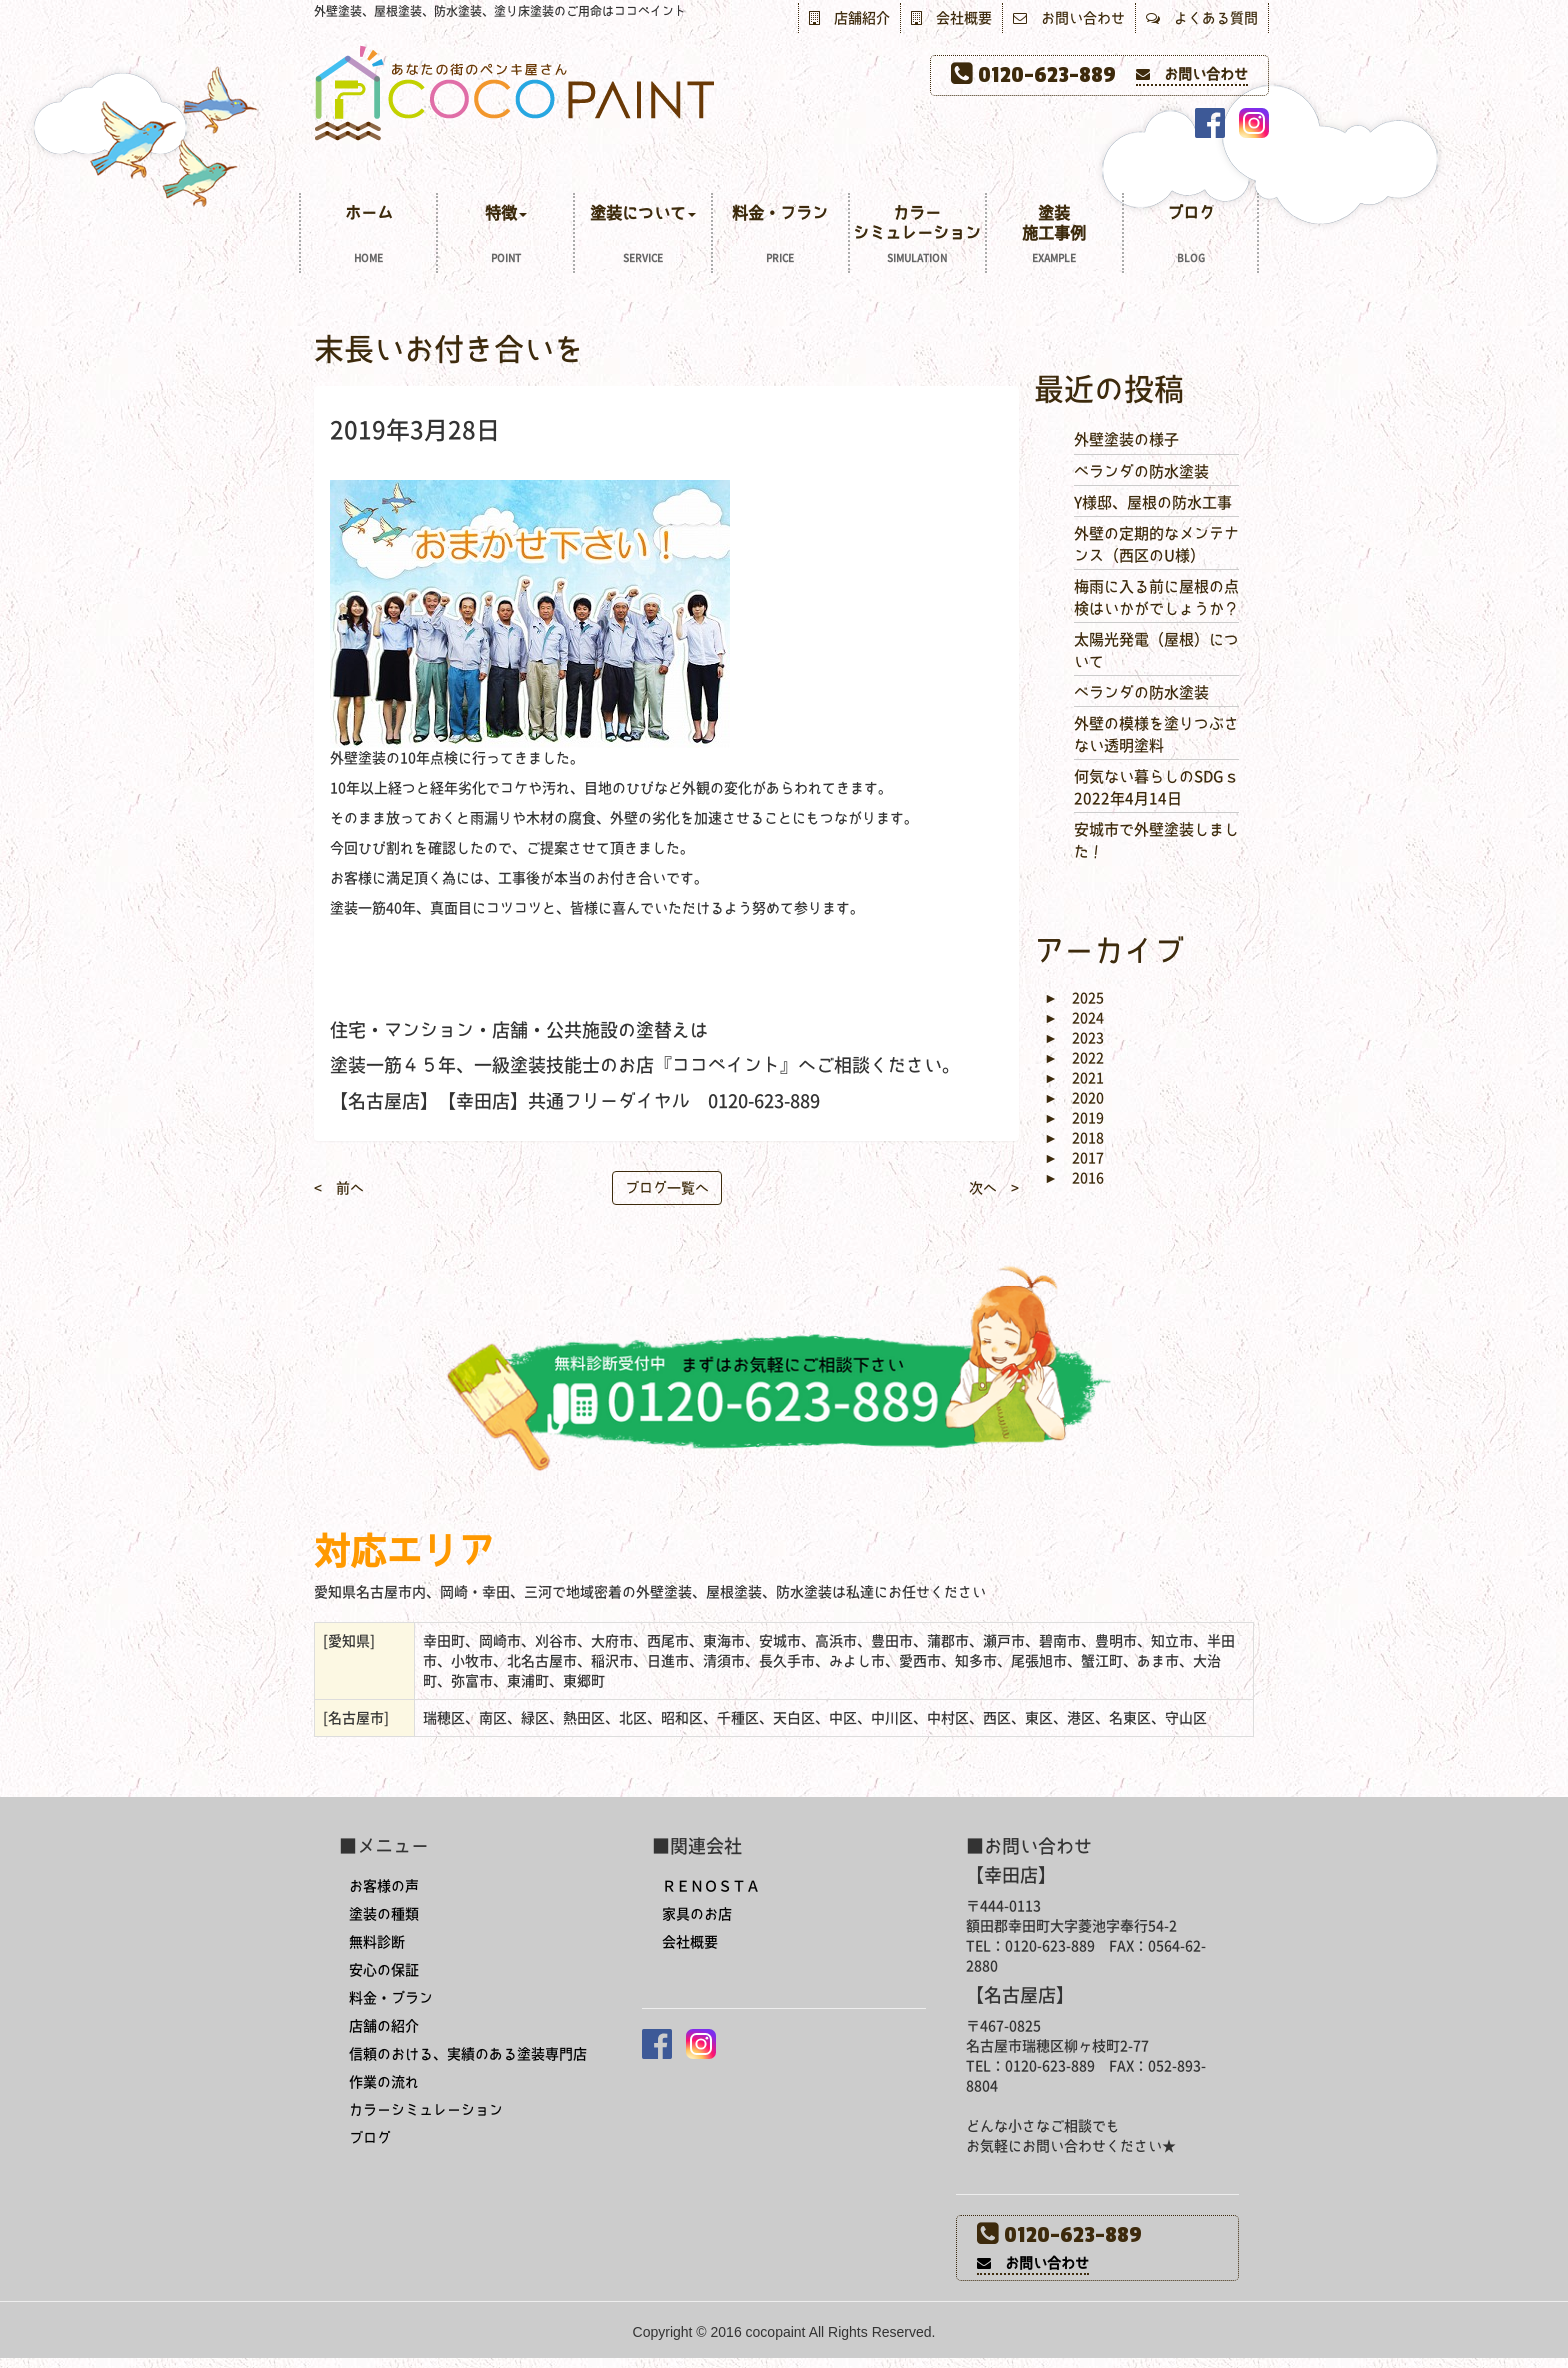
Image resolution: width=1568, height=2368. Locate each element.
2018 (1074, 1138)
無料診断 (377, 1942)
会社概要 (951, 18)
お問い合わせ (1069, 18)
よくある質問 (1202, 18)
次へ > (994, 1188)
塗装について (642, 236)
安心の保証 (384, 1970)
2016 (1074, 1178)
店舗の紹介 (384, 2026)
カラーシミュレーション (917, 236)
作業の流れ (384, 2082)
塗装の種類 (384, 1914)
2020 (1074, 1098)
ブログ (1190, 236)
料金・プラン (780, 236)
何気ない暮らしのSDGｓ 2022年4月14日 (1156, 787)
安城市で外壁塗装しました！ (1156, 840)
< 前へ (339, 1188)
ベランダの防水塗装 (1141, 471)
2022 (1074, 1058)
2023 (1074, 1038)
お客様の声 (384, 1886)
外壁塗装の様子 (1126, 439)
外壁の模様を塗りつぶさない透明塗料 (1156, 734)
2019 (1074, 1118)
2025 (1074, 998)
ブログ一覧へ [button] (667, 1188)
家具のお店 (697, 1914)
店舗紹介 (849, 18)
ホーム (368, 236)
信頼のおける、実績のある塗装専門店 (468, 2054)
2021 (1074, 1078)
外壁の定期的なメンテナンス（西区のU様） (1156, 544)
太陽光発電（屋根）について (1156, 650)
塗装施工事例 (1054, 236)
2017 (1074, 1158)
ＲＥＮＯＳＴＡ (711, 1886)
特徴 (505, 236)
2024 (1074, 1018)
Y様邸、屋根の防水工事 (1153, 502)
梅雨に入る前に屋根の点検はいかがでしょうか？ (1156, 597)
